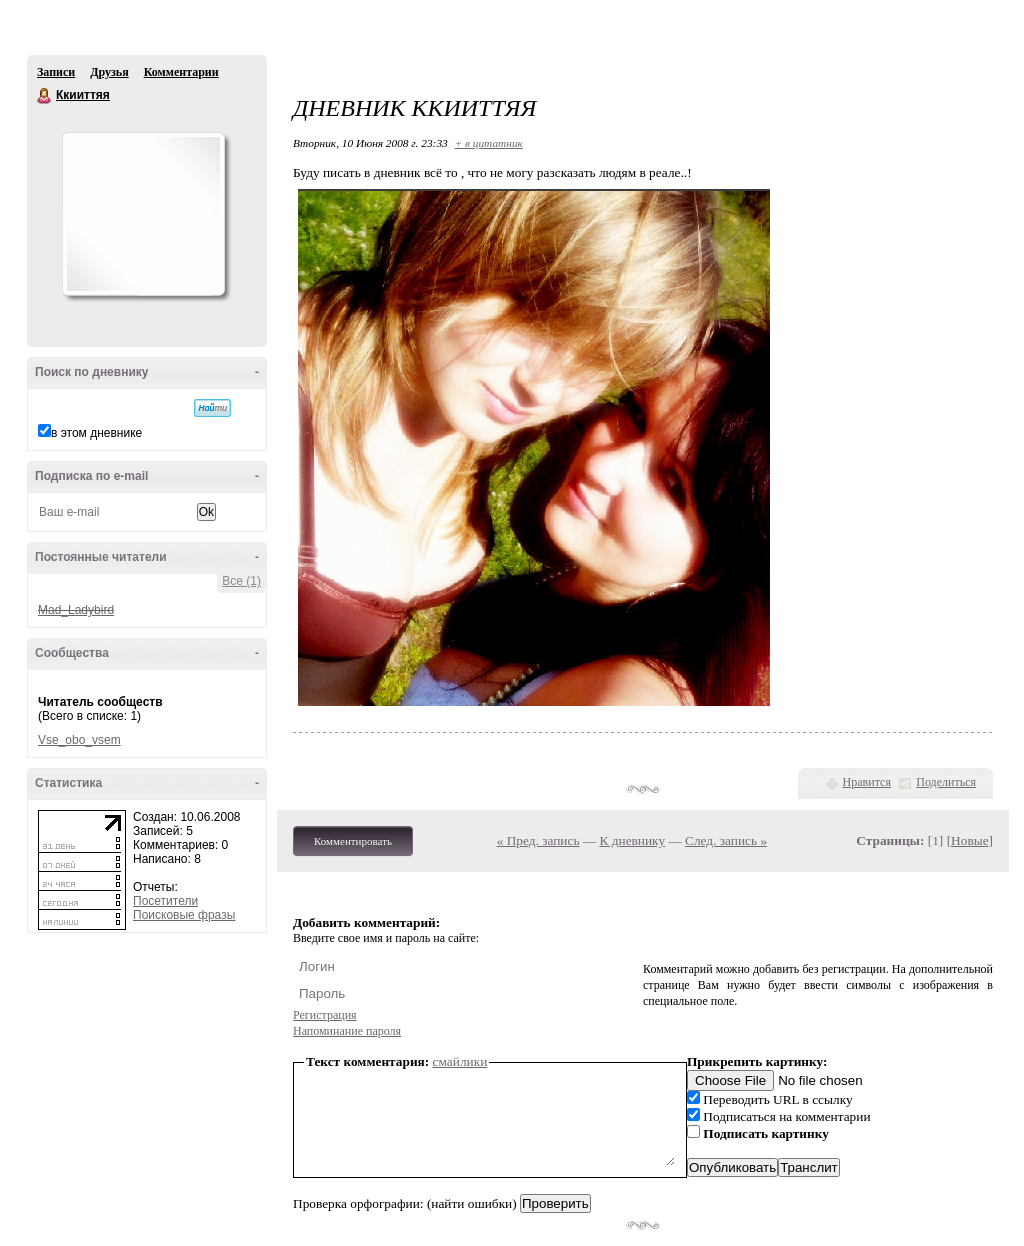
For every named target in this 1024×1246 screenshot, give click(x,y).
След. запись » (726, 840)
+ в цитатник (489, 143)
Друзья (109, 72)
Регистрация (325, 1015)
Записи (56, 72)
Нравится (867, 782)
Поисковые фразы (184, 915)
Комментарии (181, 72)
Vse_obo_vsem (79, 740)
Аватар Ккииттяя (143, 214)
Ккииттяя (45, 96)
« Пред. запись (538, 840)
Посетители (165, 901)
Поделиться (946, 782)
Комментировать (353, 841)
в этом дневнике (96, 433)
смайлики (460, 1061)
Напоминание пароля (347, 1031)
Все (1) (241, 581)
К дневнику (633, 840)
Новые (969, 840)
